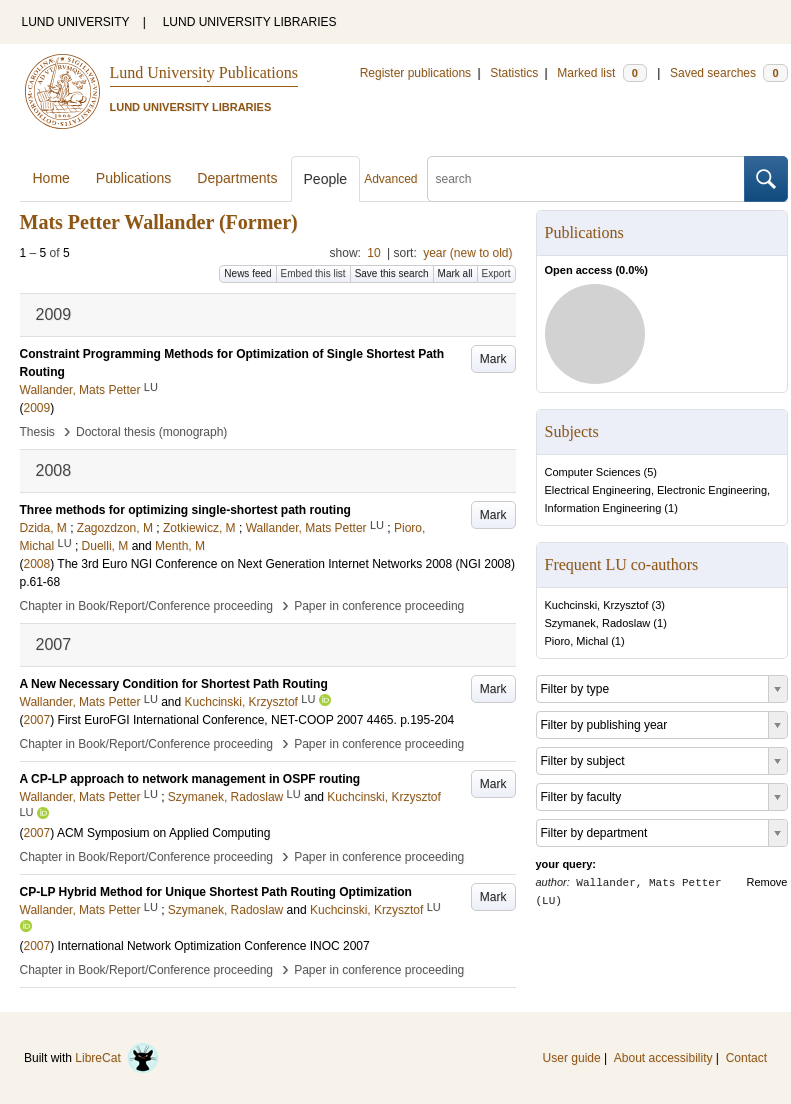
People (326, 179)
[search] (586, 179)
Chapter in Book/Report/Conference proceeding (147, 606)
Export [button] (496, 273)
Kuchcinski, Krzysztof (597, 605)
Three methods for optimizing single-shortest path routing (185, 510)
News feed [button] (247, 273)
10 (373, 253)
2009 (37, 408)
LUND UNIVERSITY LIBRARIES (250, 22)
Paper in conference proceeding (379, 606)
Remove (767, 882)
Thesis (37, 432)
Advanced (390, 179)
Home (51, 178)
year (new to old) (467, 253)
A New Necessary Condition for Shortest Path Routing (174, 684)
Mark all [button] (455, 273)
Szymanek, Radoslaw (598, 623)
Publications (134, 178)
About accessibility (663, 1058)
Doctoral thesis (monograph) (151, 432)
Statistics (514, 73)
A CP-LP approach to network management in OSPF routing (190, 779)
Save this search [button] (392, 273)
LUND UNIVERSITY (76, 22)
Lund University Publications (204, 72)
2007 (37, 720)
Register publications (415, 73)
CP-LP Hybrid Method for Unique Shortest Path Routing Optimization (216, 892)
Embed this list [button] (313, 273)
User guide (572, 1058)
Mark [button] (493, 359)
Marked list (601, 73)
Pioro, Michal (577, 641)
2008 (37, 564)
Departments (237, 178)
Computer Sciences (593, 472)
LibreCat (117, 1058)
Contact (746, 1058)
